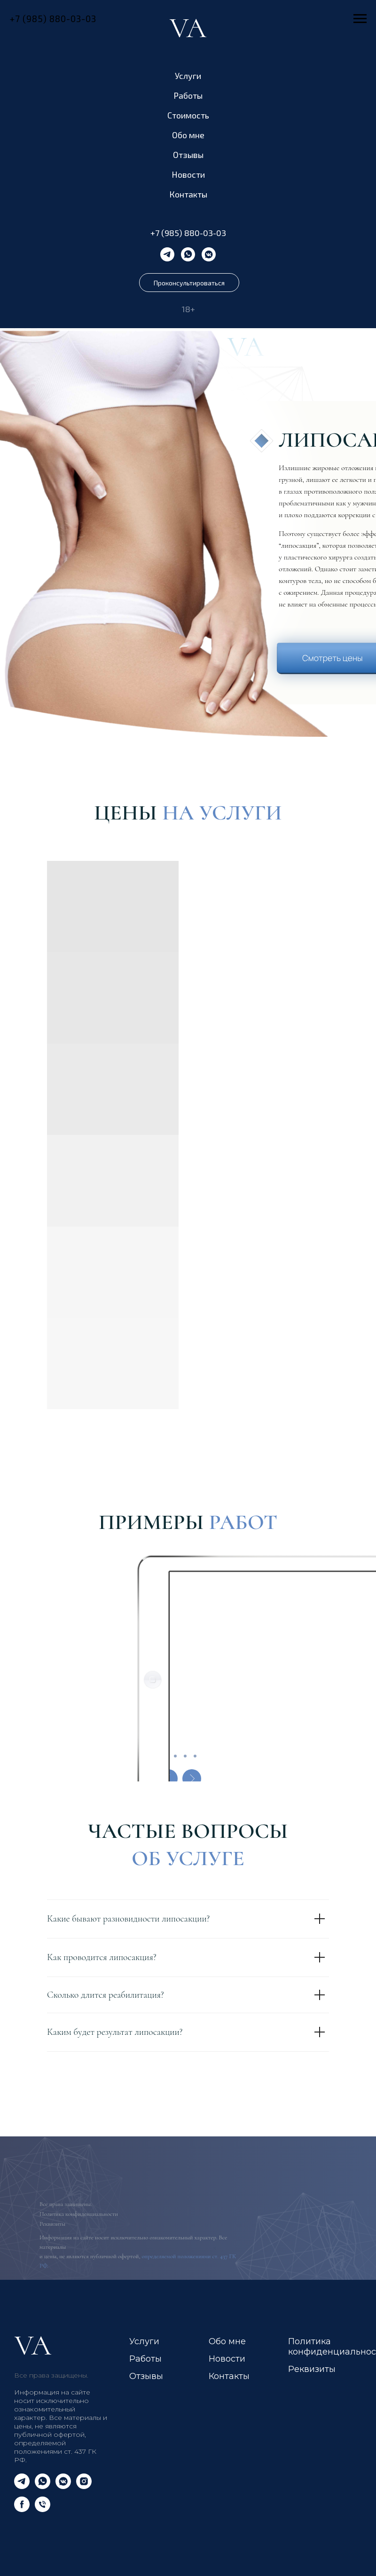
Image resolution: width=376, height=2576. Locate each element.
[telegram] (167, 254)
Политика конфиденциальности (78, 2214)
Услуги (188, 76)
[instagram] (84, 2486)
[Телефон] (42, 2509)
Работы (188, 95)
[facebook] (22, 2509)
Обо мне (188, 135)
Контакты (188, 194)
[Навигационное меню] (360, 19)
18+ (188, 309)
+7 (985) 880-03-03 (188, 233)
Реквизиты (52, 2224)
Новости (188, 174)
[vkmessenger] (209, 254)
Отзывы (188, 155)
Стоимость (188, 115)
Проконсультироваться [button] (189, 283)
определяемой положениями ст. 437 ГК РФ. (55, 2451)
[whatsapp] (188, 254)
